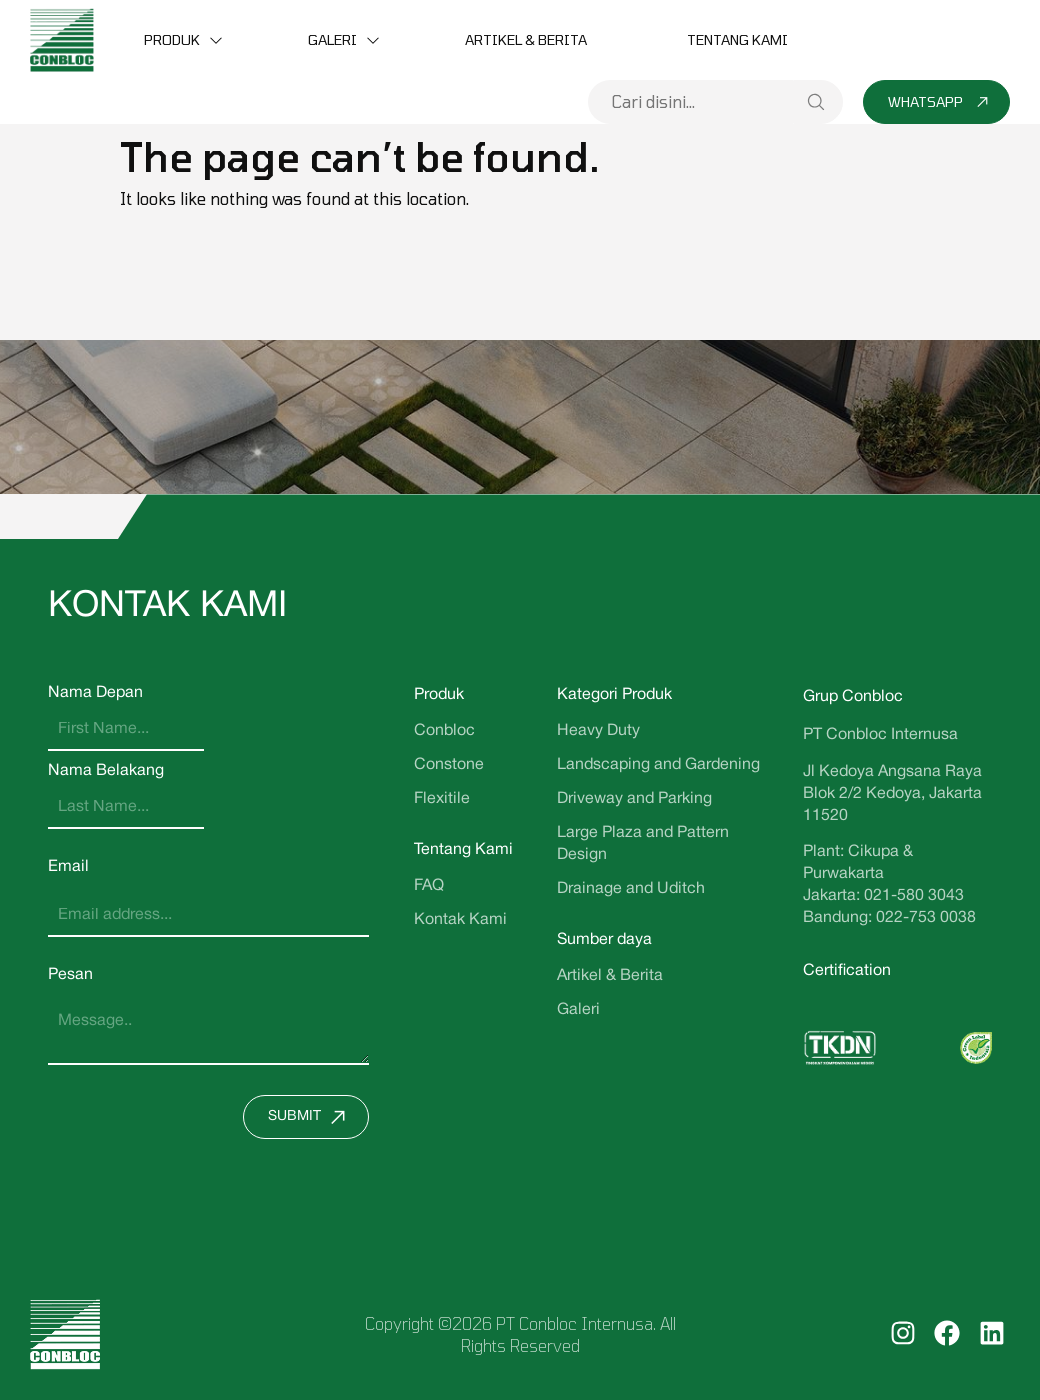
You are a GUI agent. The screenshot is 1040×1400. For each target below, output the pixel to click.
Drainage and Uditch (631, 889)
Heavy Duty (598, 731)
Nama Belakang (106, 771)
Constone (449, 765)
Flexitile (442, 799)
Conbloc (444, 731)
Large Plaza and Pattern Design (643, 844)
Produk (172, 39)
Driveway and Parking (634, 799)
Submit (311, 1117)
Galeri (332, 39)
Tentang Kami (737, 39)
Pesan (70, 975)
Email (68, 867)
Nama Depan (95, 693)
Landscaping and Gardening (658, 765)
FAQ (429, 886)
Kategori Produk (614, 695)
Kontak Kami (460, 920)
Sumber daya (604, 940)
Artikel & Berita (526, 39)
